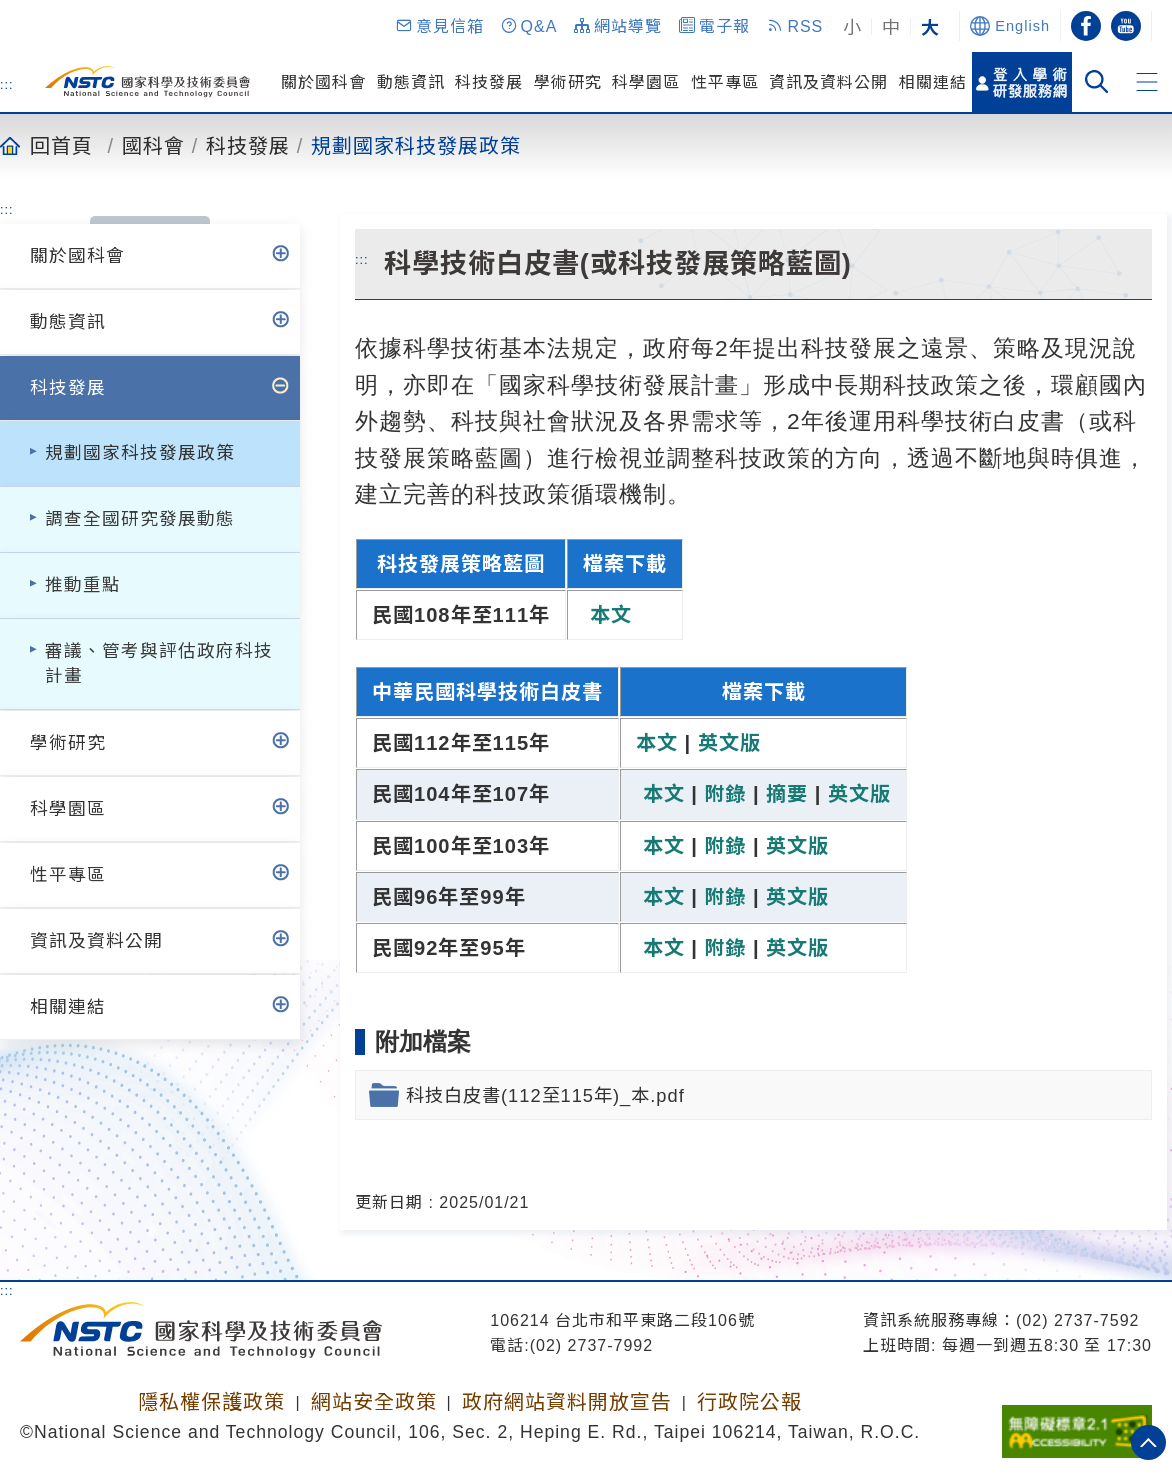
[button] (439, 26)
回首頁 (61, 145)
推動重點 (83, 585)
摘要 (787, 794)
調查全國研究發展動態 (140, 519)
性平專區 (725, 82)
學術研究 (568, 82)
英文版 (729, 743)
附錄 (725, 794)
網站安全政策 (374, 1402)
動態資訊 (411, 82)
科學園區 (646, 82)
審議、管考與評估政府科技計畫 (159, 663)
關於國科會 (323, 82)
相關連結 (933, 82)
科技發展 (489, 82)
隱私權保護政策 (211, 1402)
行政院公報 (749, 1402)
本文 (607, 615)
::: (7, 84)
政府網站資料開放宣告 (567, 1402)
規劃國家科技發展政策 (416, 145)
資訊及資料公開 (828, 82)
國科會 (153, 145)
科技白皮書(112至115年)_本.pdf (545, 1095)
